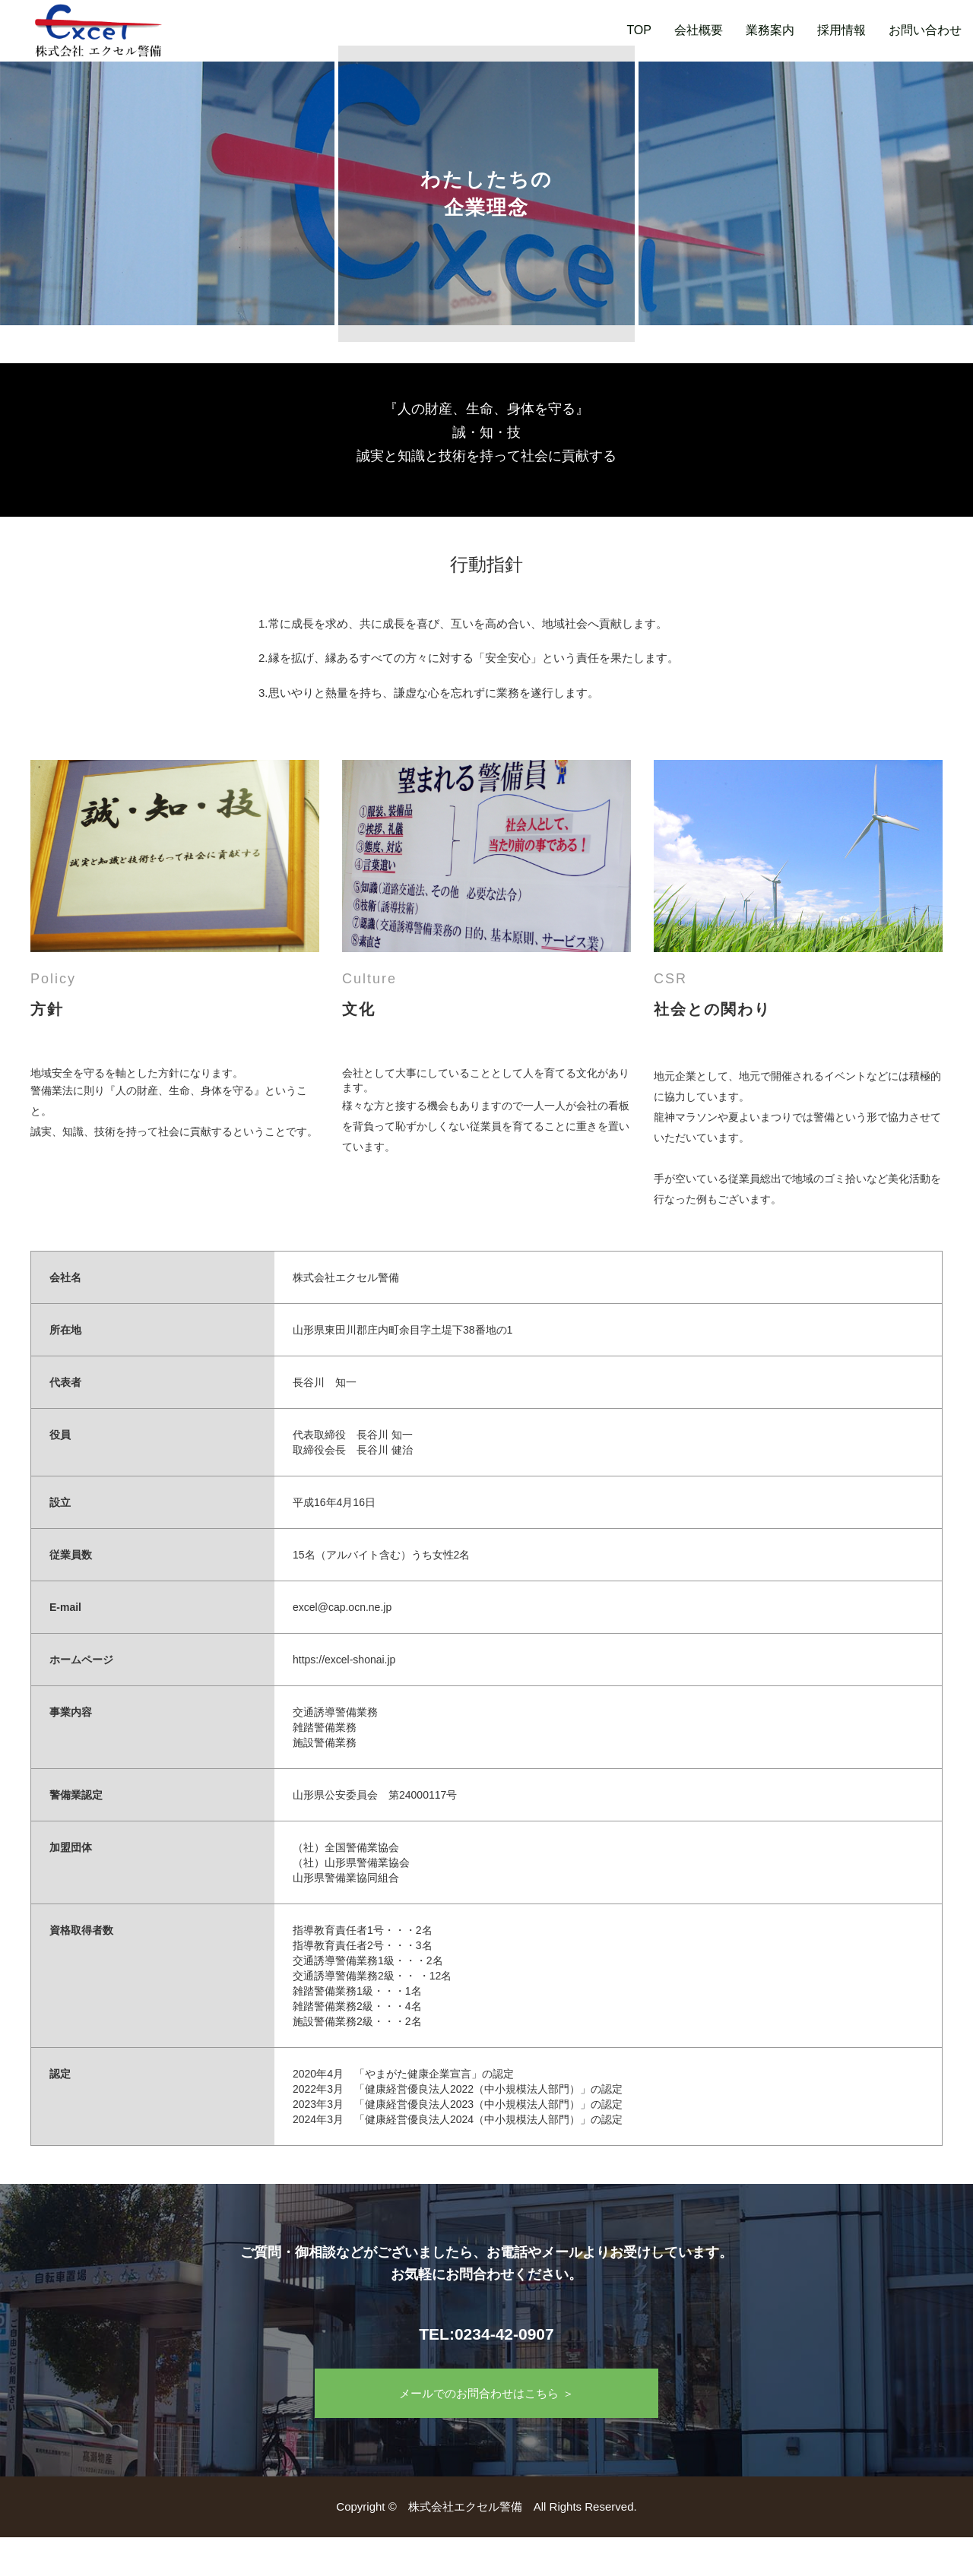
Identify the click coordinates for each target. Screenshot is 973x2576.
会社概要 (698, 30)
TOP (638, 30)
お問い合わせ (925, 30)
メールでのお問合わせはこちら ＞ (486, 2393)
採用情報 (841, 30)
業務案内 (770, 30)
